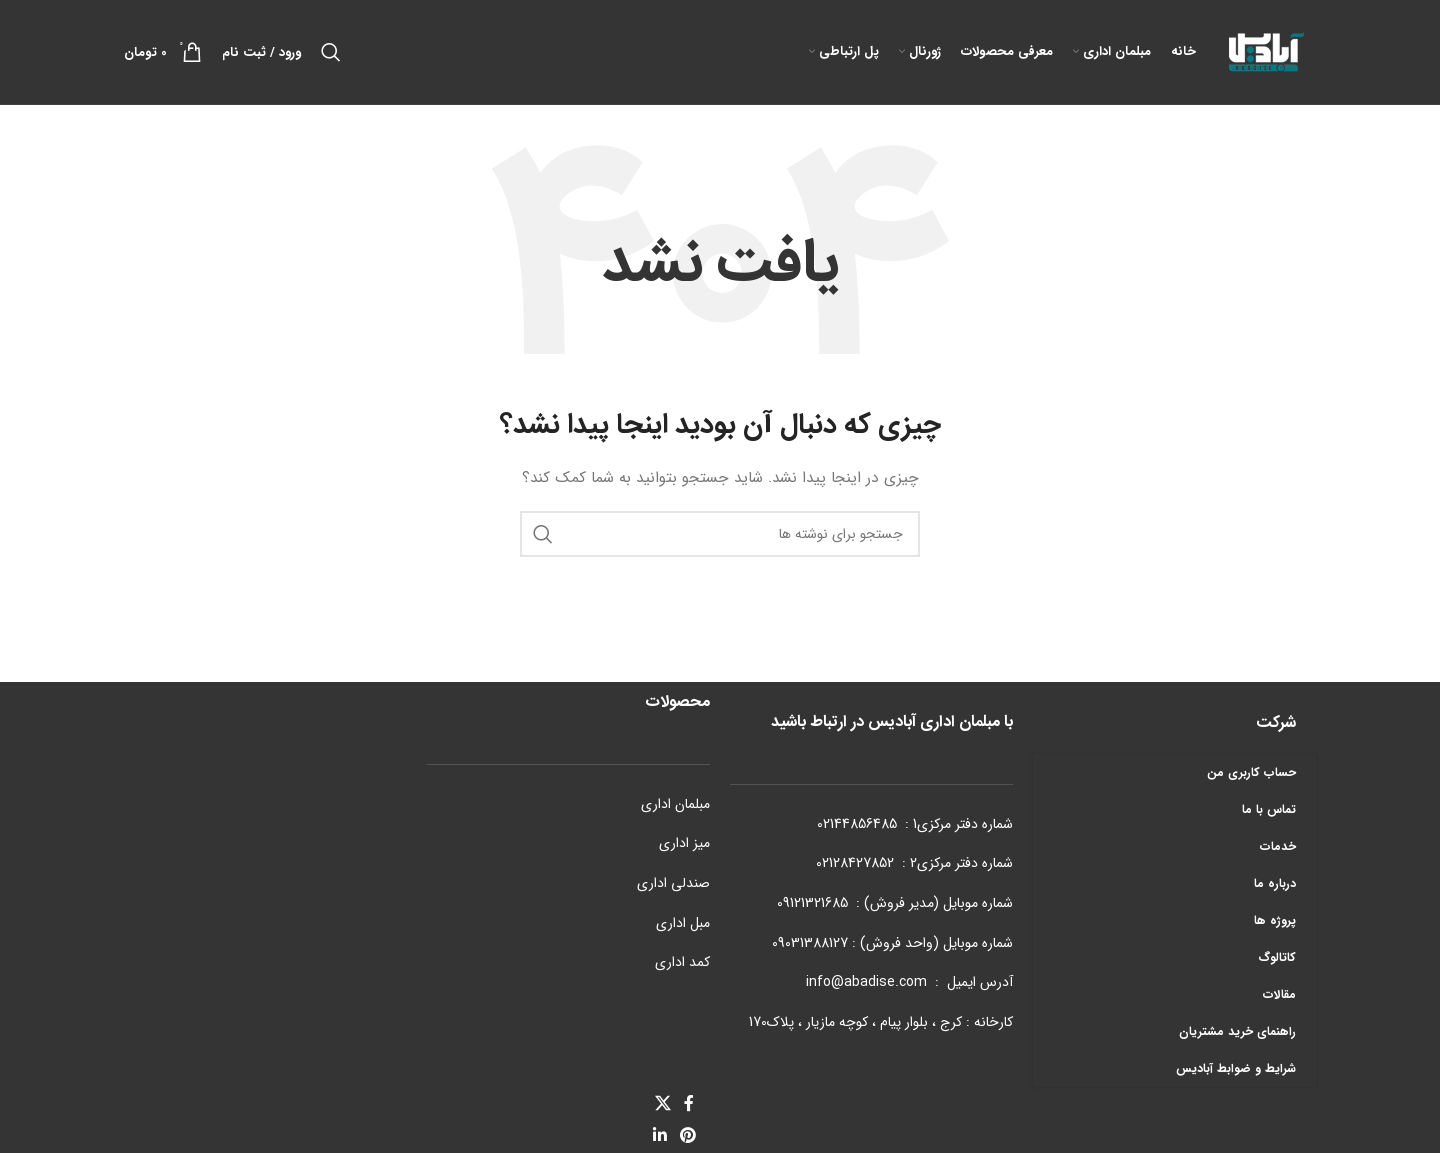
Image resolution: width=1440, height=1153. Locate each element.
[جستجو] (331, 52)
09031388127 (810, 943)
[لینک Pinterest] (688, 1137)
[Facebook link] (689, 1104)
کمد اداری (682, 962)
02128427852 (855, 863)
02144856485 (857, 824)
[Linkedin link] (659, 1137)
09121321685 (812, 903)
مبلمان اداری (675, 804)
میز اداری (684, 843)
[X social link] (662, 1104)
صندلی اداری (673, 883)
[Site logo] (1266, 51)
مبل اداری (683, 923)
